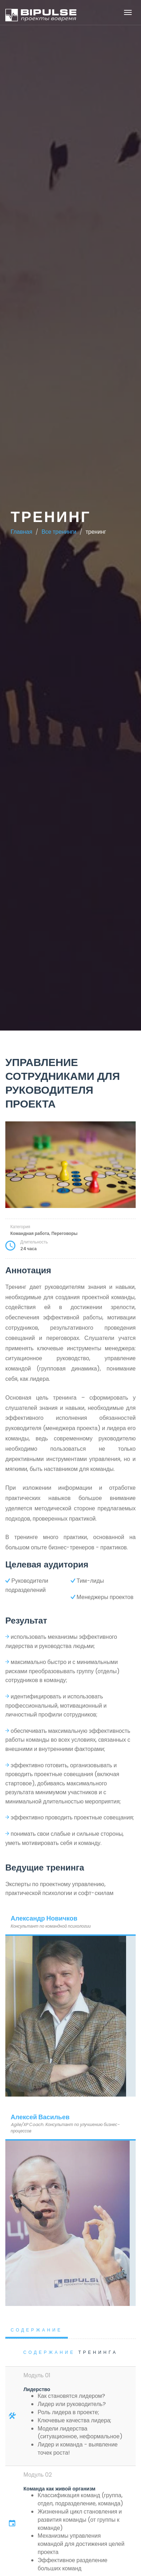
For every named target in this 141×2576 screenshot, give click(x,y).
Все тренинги (59, 532)
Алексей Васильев (40, 2117)
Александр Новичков (44, 1918)
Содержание (37, 2330)
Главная (21, 532)
